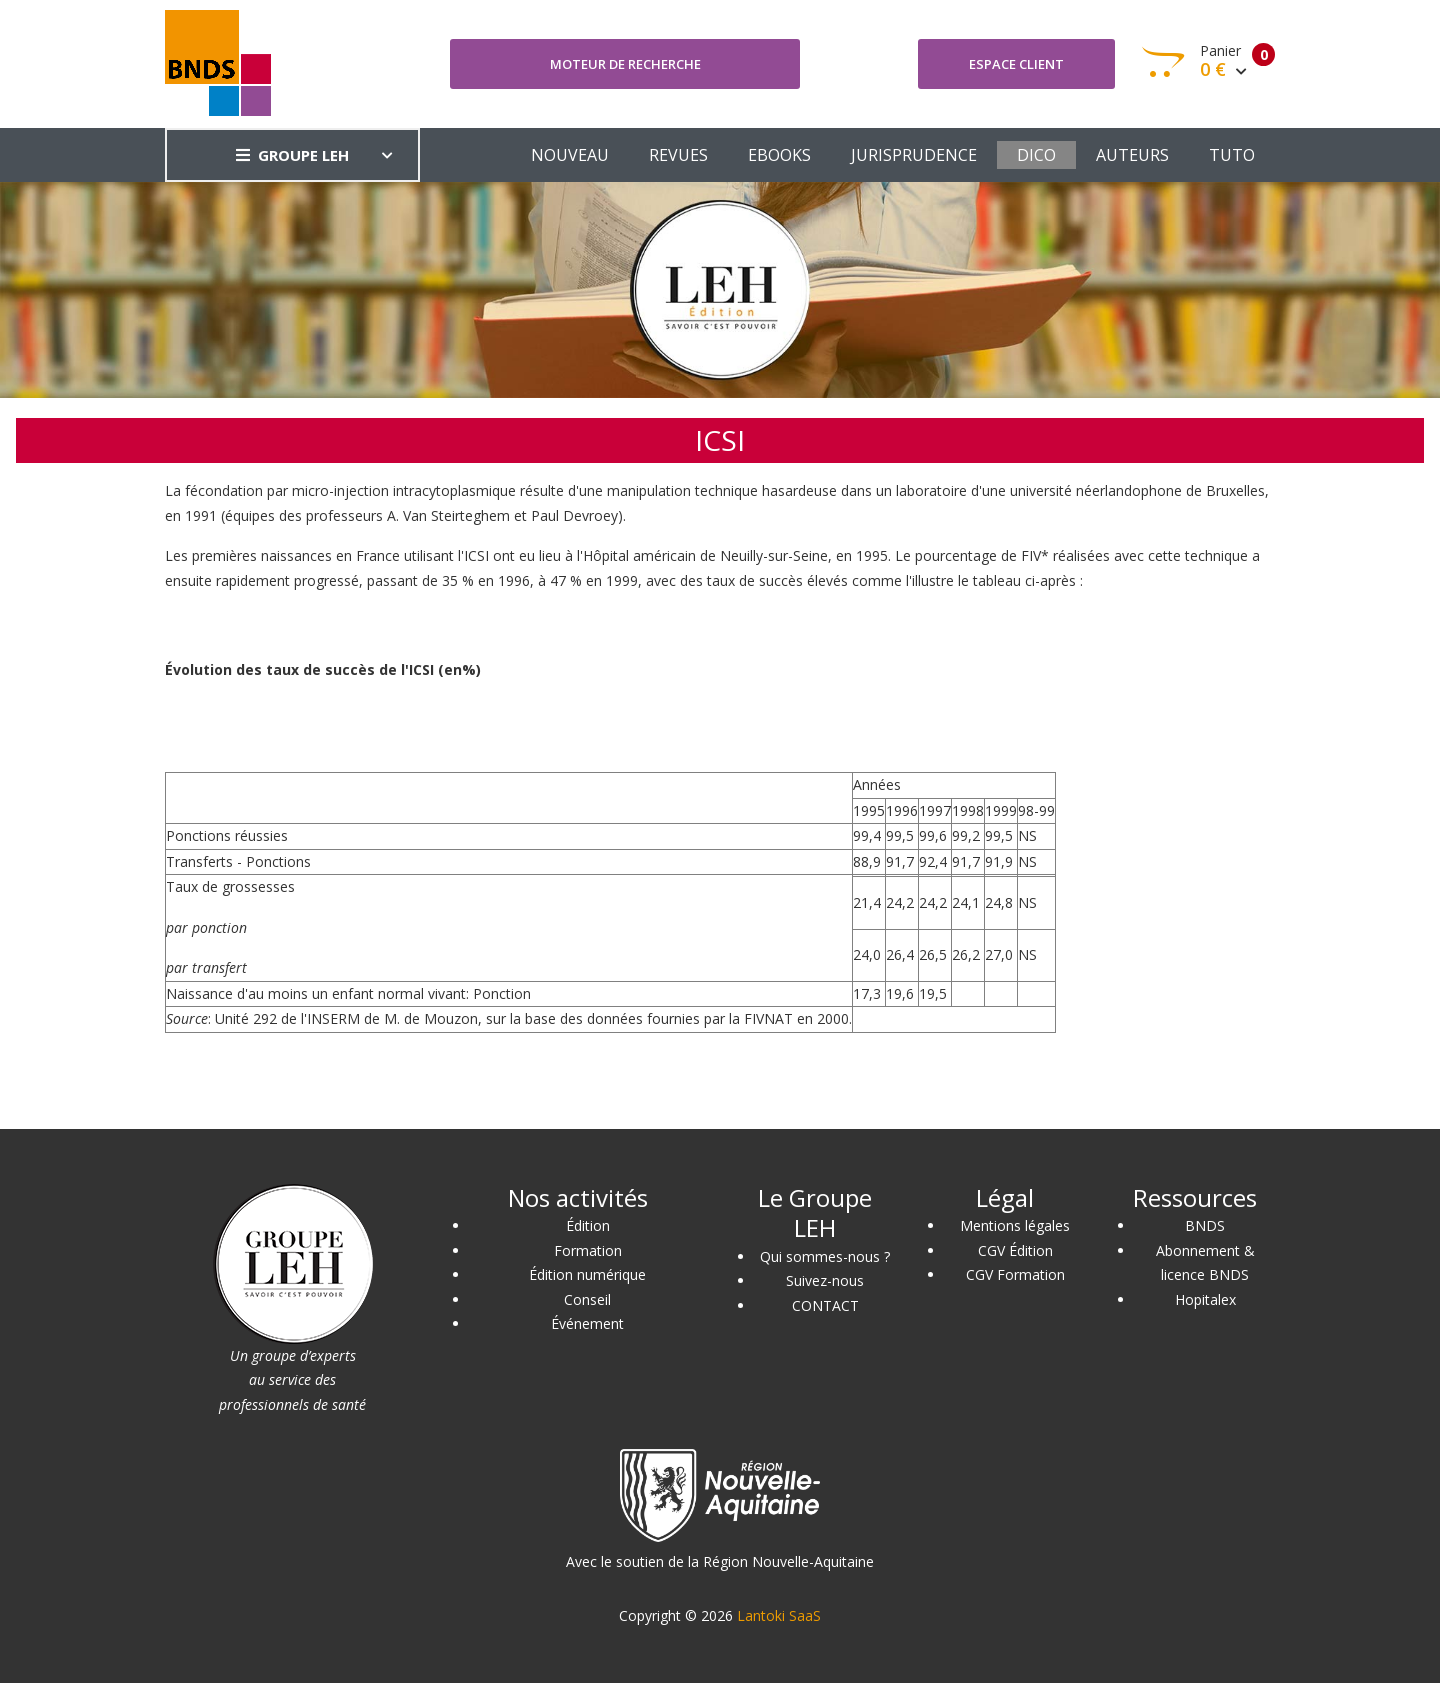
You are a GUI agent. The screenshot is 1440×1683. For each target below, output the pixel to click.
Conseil (587, 1299)
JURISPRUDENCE (914, 155)
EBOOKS (779, 155)
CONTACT (825, 1305)
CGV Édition (1015, 1250)
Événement (587, 1323)
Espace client (1016, 64)
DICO (1036, 155)
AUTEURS (1132, 155)
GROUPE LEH (292, 155)
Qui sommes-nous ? (825, 1256)
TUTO (1232, 155)
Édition (588, 1225)
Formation (588, 1250)
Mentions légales (1015, 1225)
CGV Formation (1015, 1274)
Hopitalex (1205, 1299)
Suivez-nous (825, 1280)
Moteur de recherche (625, 64)
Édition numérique (587, 1274)
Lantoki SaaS (779, 1615)
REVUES (678, 155)
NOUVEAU (570, 155)
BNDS (1205, 1225)
